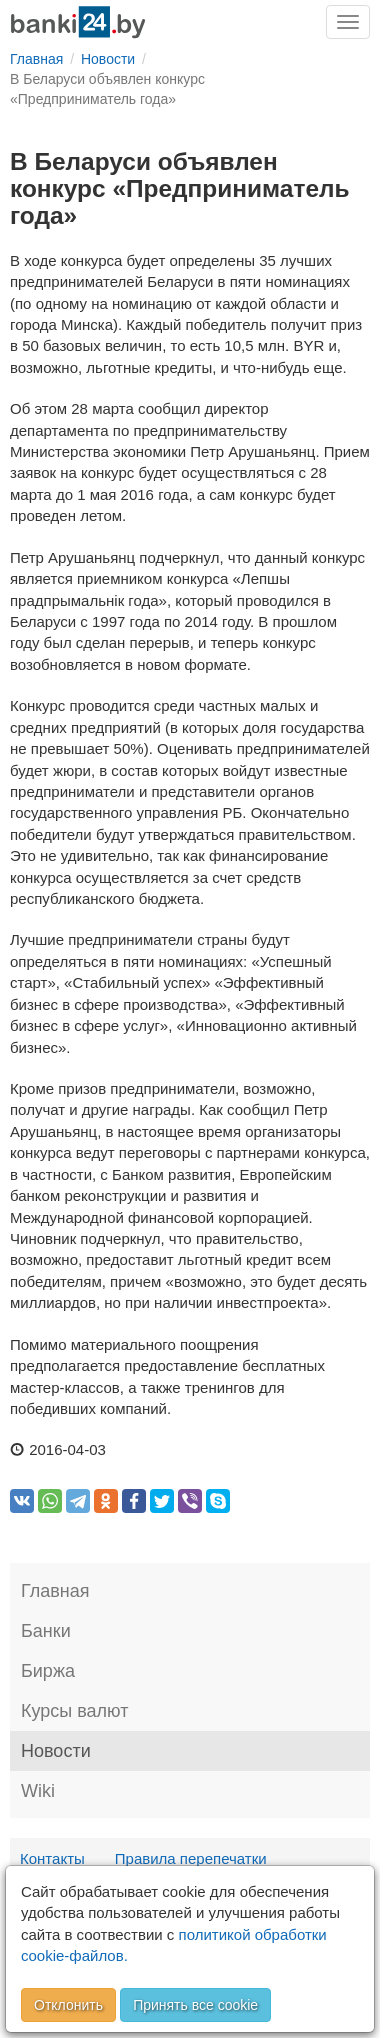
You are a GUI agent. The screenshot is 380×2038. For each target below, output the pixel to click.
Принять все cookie (195, 2005)
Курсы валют (74, 1711)
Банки (46, 1631)
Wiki (38, 1791)
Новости (56, 1751)
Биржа (48, 1671)
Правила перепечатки (191, 1858)
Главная (55, 1591)
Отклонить (68, 2005)
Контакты (52, 1858)
